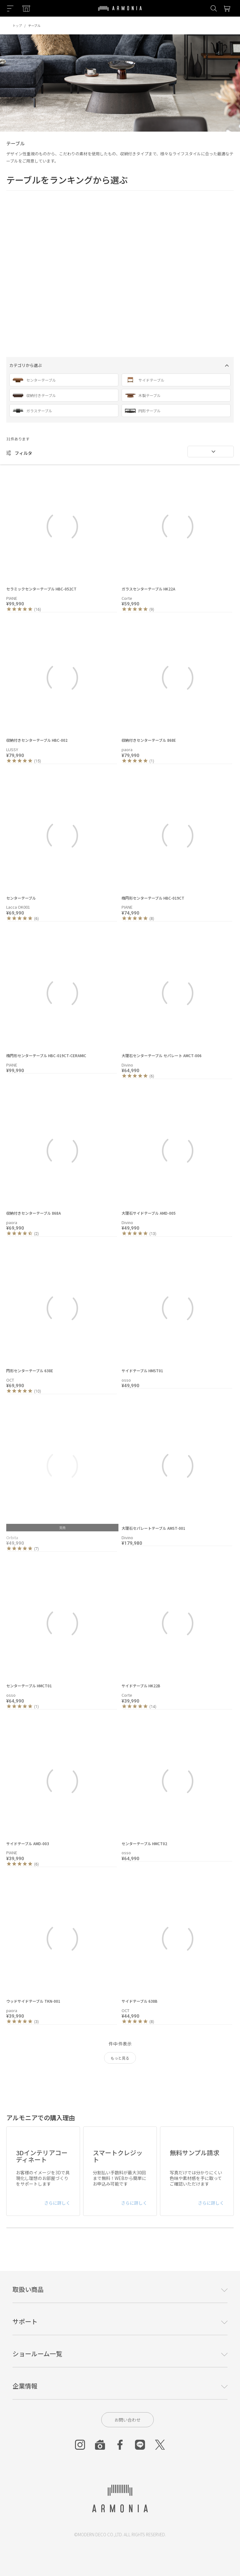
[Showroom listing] (26, 8)
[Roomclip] (100, 2445)
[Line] (140, 2445)
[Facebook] (120, 2445)
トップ (17, 25)
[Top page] (120, 12)
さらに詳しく (57, 2203)
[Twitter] (160, 2445)
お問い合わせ (127, 2420)
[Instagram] (80, 2445)
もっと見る (120, 2058)
